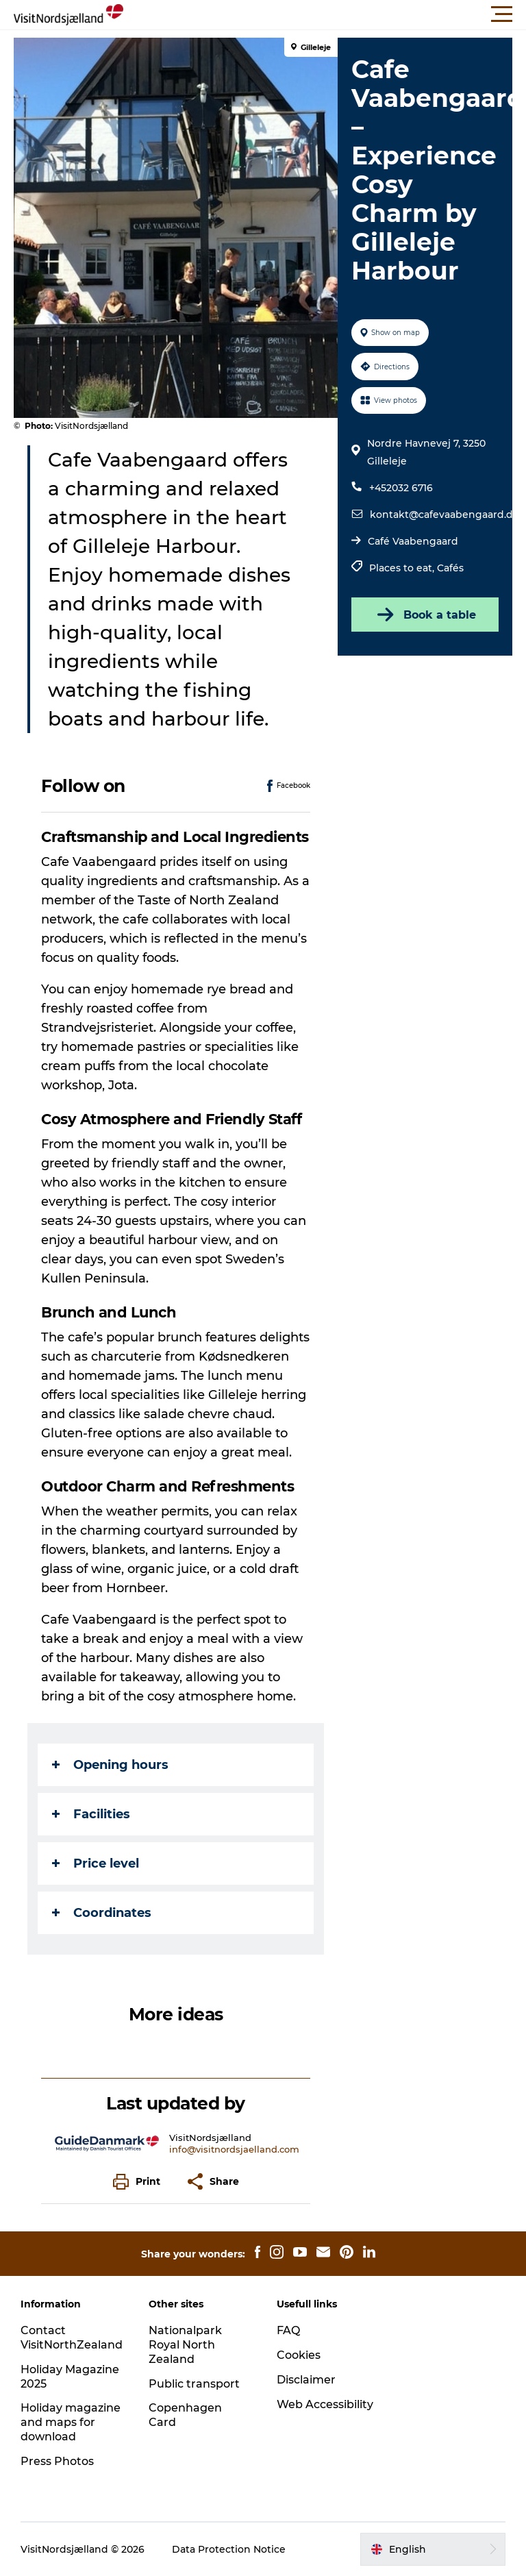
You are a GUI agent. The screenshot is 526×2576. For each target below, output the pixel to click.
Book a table (425, 614)
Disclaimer (306, 2379)
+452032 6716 (401, 488)
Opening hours (110, 1764)
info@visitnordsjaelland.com (234, 2149)
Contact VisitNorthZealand (72, 2337)
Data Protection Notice (229, 2549)
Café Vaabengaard (413, 541)
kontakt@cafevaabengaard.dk (444, 514)
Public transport (194, 2383)
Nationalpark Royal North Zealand (185, 2345)
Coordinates (101, 1912)
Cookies (299, 2355)
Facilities (91, 1814)
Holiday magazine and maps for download (71, 2422)
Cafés (450, 568)
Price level (95, 1863)
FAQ (288, 2330)
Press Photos (57, 2461)
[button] (324, 14)
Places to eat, (403, 568)
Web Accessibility (325, 2404)
